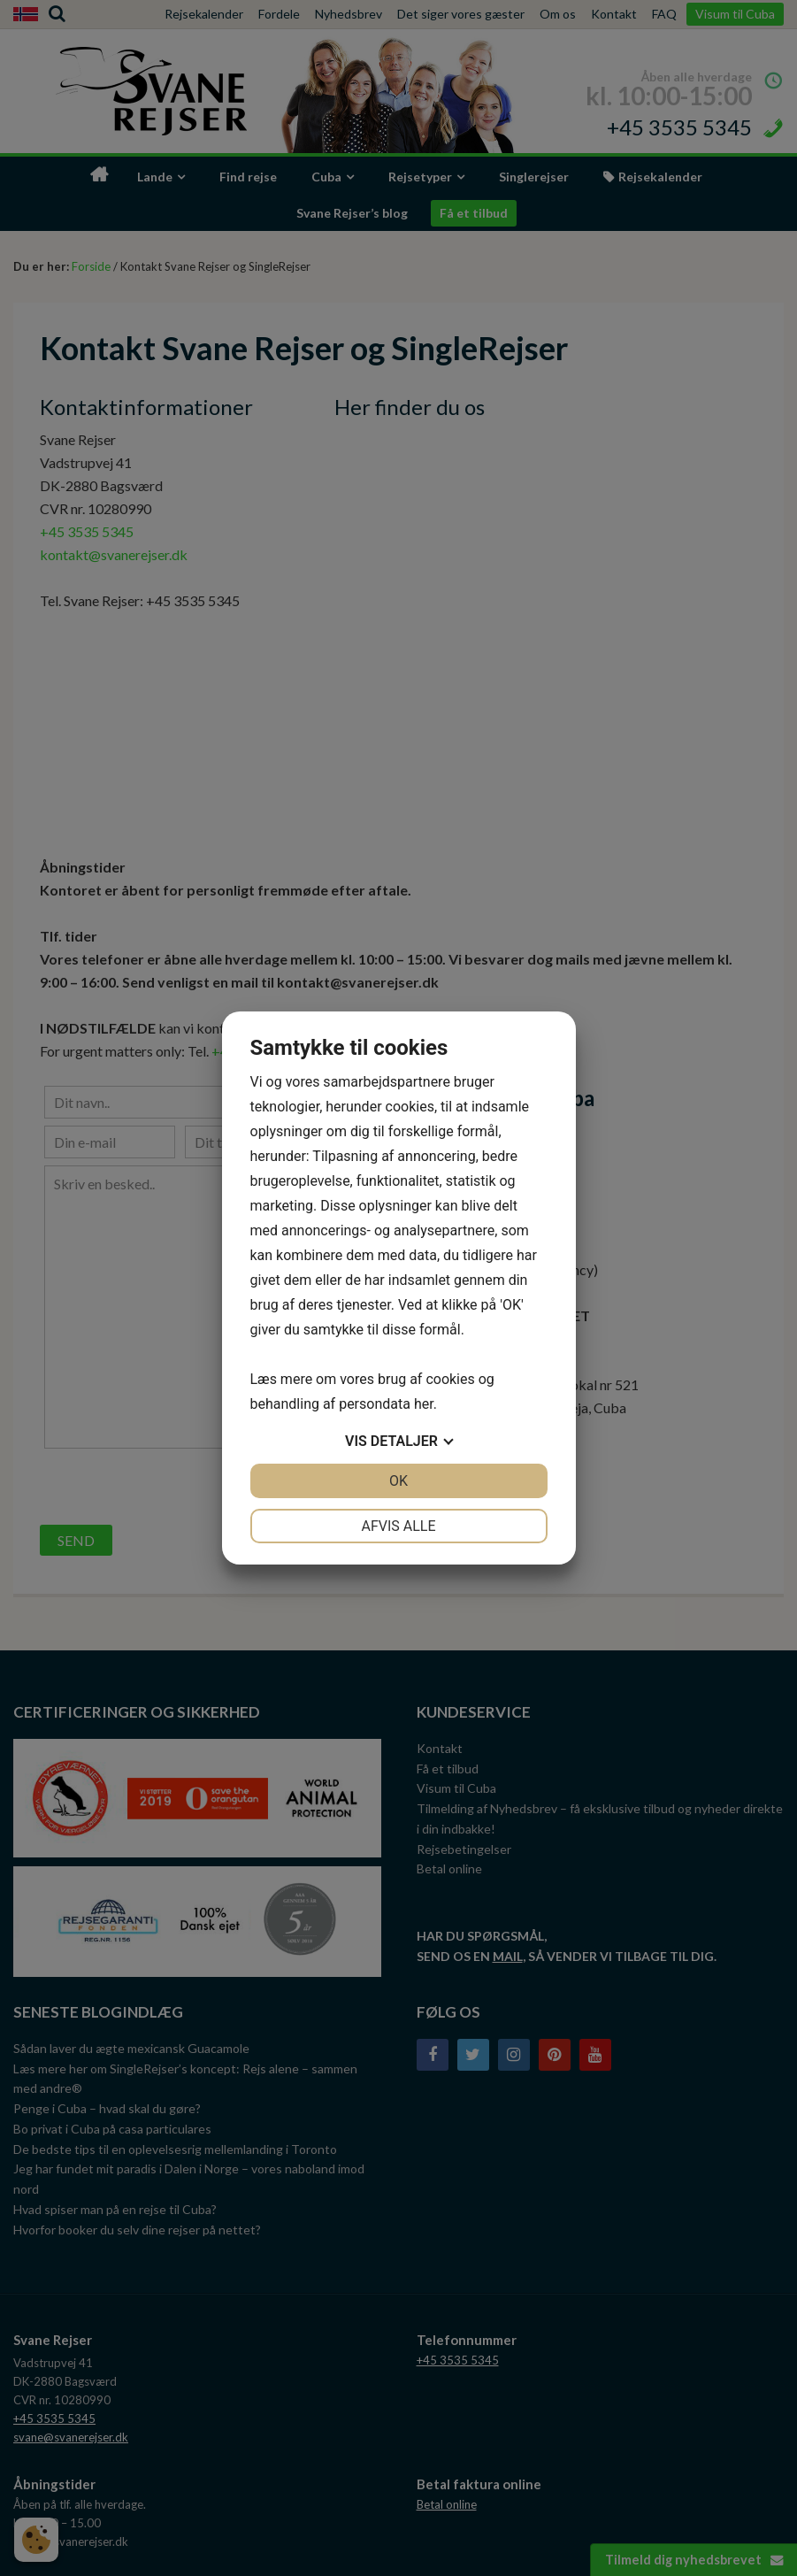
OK (398, 1481)
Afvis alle (398, 1526)
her (423, 1404)
